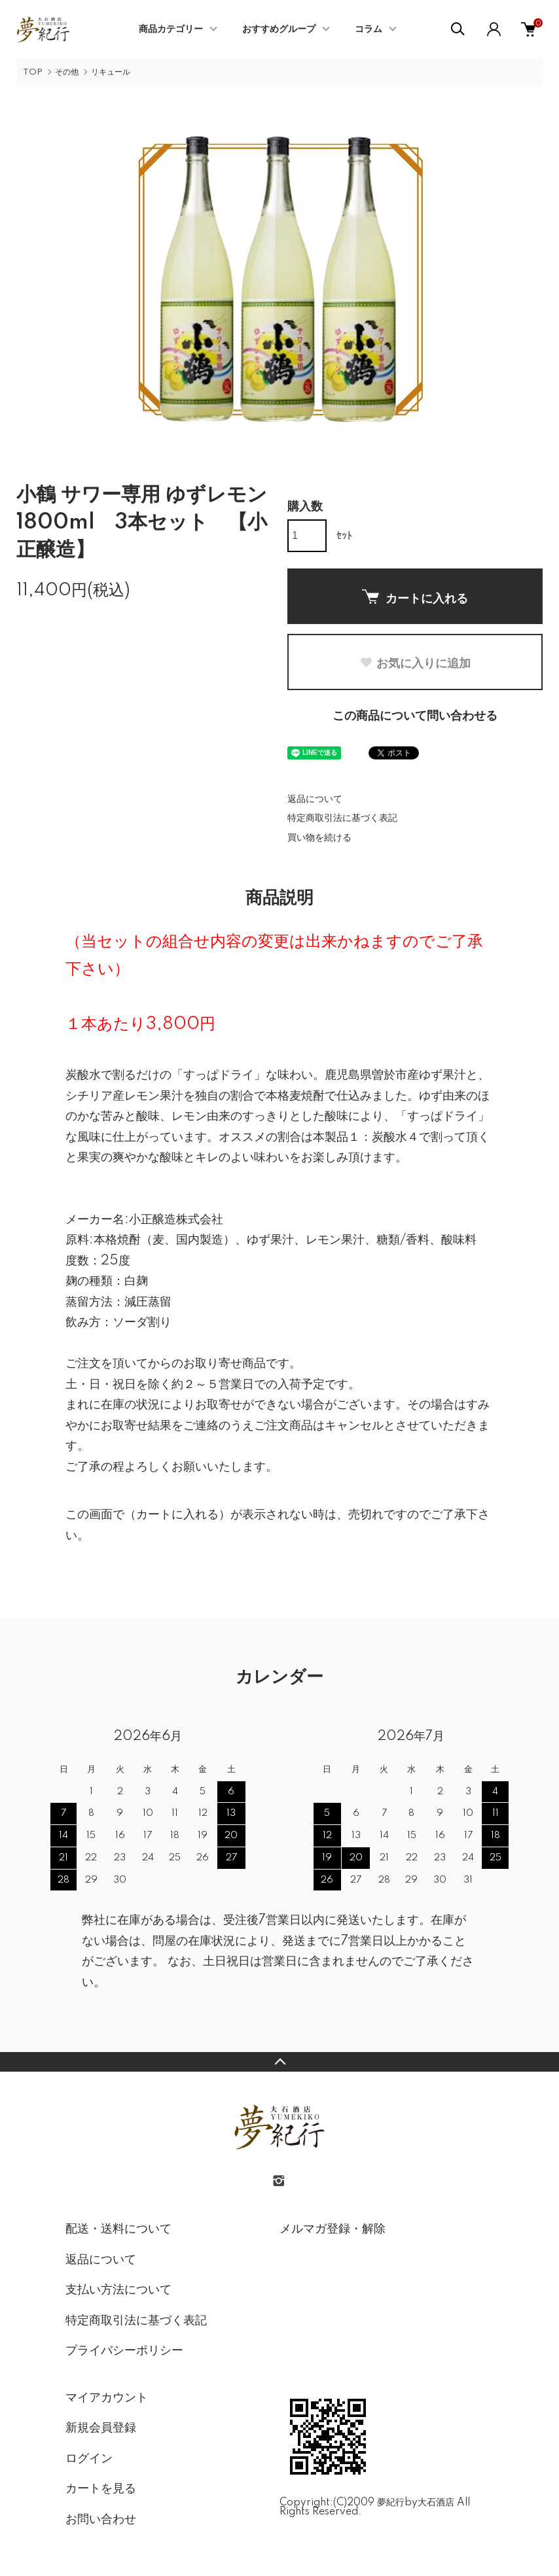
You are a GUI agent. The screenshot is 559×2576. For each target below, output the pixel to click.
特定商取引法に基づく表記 (342, 818)
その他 (67, 72)
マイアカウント (106, 2398)
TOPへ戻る (279, 2062)
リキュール (110, 72)
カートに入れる (415, 597)
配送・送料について (118, 2229)
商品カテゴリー (171, 29)
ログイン (89, 2458)
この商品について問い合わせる (415, 716)
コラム (368, 29)
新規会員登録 (100, 2428)
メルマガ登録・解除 (333, 2229)
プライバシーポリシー (124, 2351)
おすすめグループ (279, 29)
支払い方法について (118, 2290)
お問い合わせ (100, 2519)
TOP (33, 72)
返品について (314, 799)
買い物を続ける (319, 838)
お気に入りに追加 (415, 663)
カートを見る (100, 2489)
